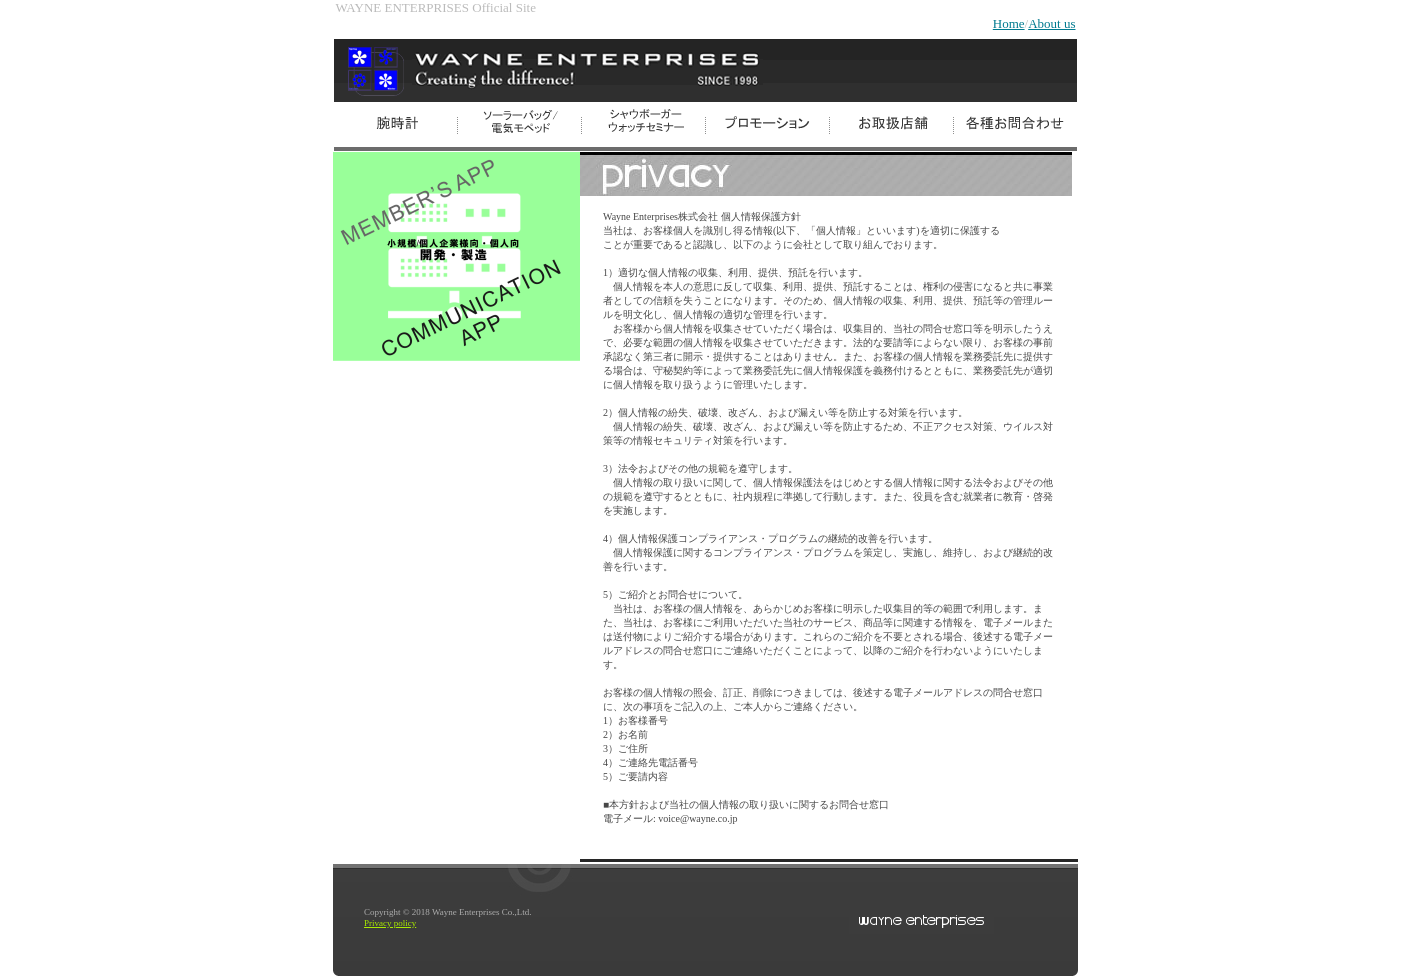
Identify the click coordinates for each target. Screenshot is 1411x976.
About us (1051, 23)
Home (1009, 23)
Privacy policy (390, 923)
